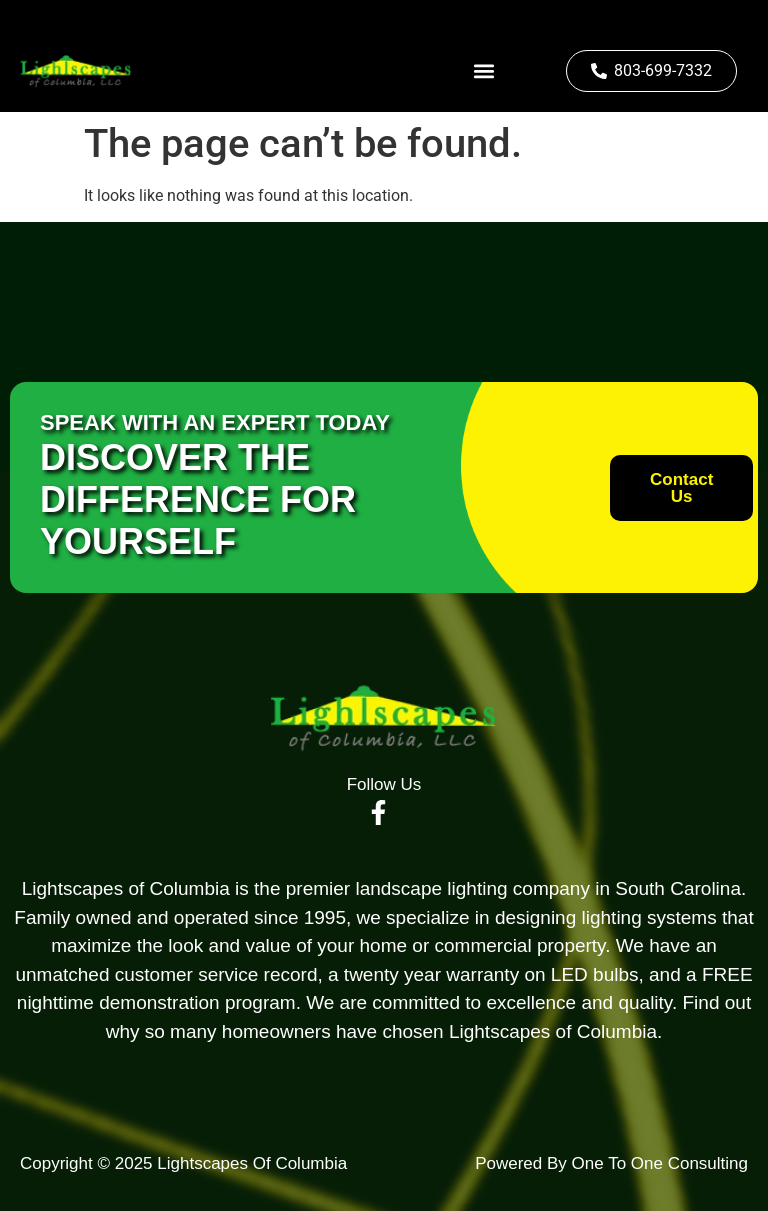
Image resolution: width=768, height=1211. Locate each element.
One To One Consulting (657, 1163)
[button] (483, 71)
